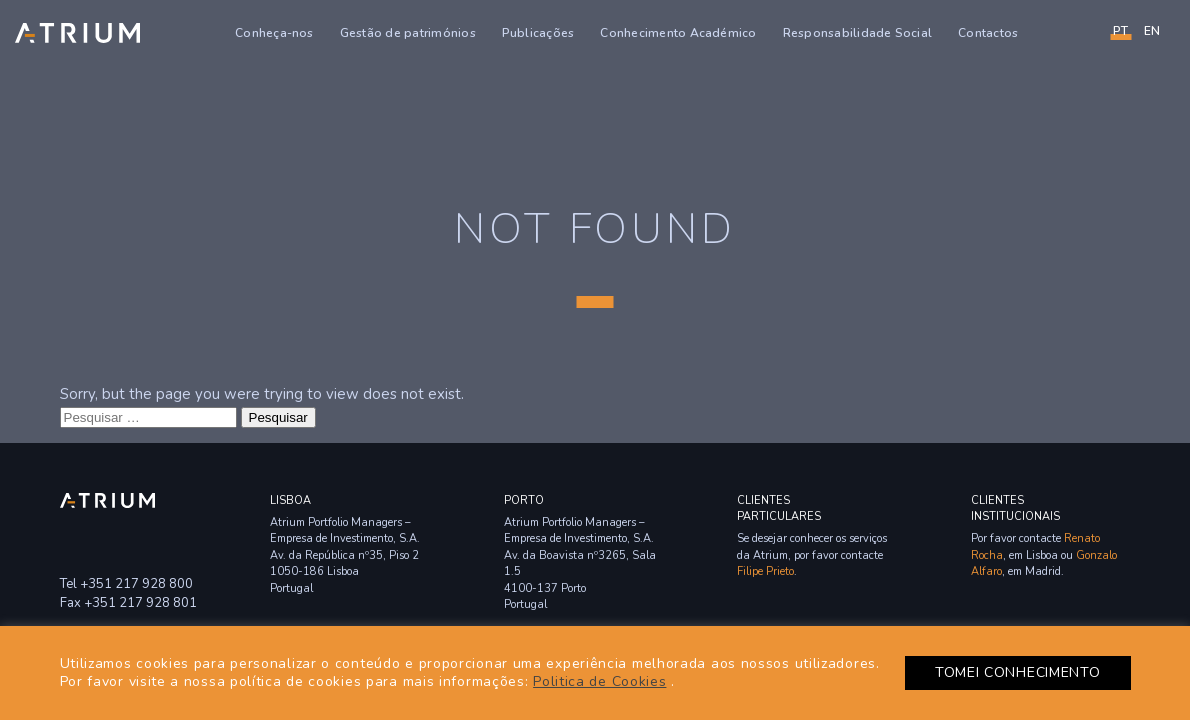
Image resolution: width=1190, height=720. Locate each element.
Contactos (988, 33)
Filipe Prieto (765, 571)
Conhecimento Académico (678, 33)
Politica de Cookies (599, 681)
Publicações (538, 33)
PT (1120, 31)
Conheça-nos (274, 33)
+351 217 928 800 (136, 584)
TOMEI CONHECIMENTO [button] (1018, 672)
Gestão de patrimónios (408, 33)
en (1152, 31)
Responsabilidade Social (858, 33)
